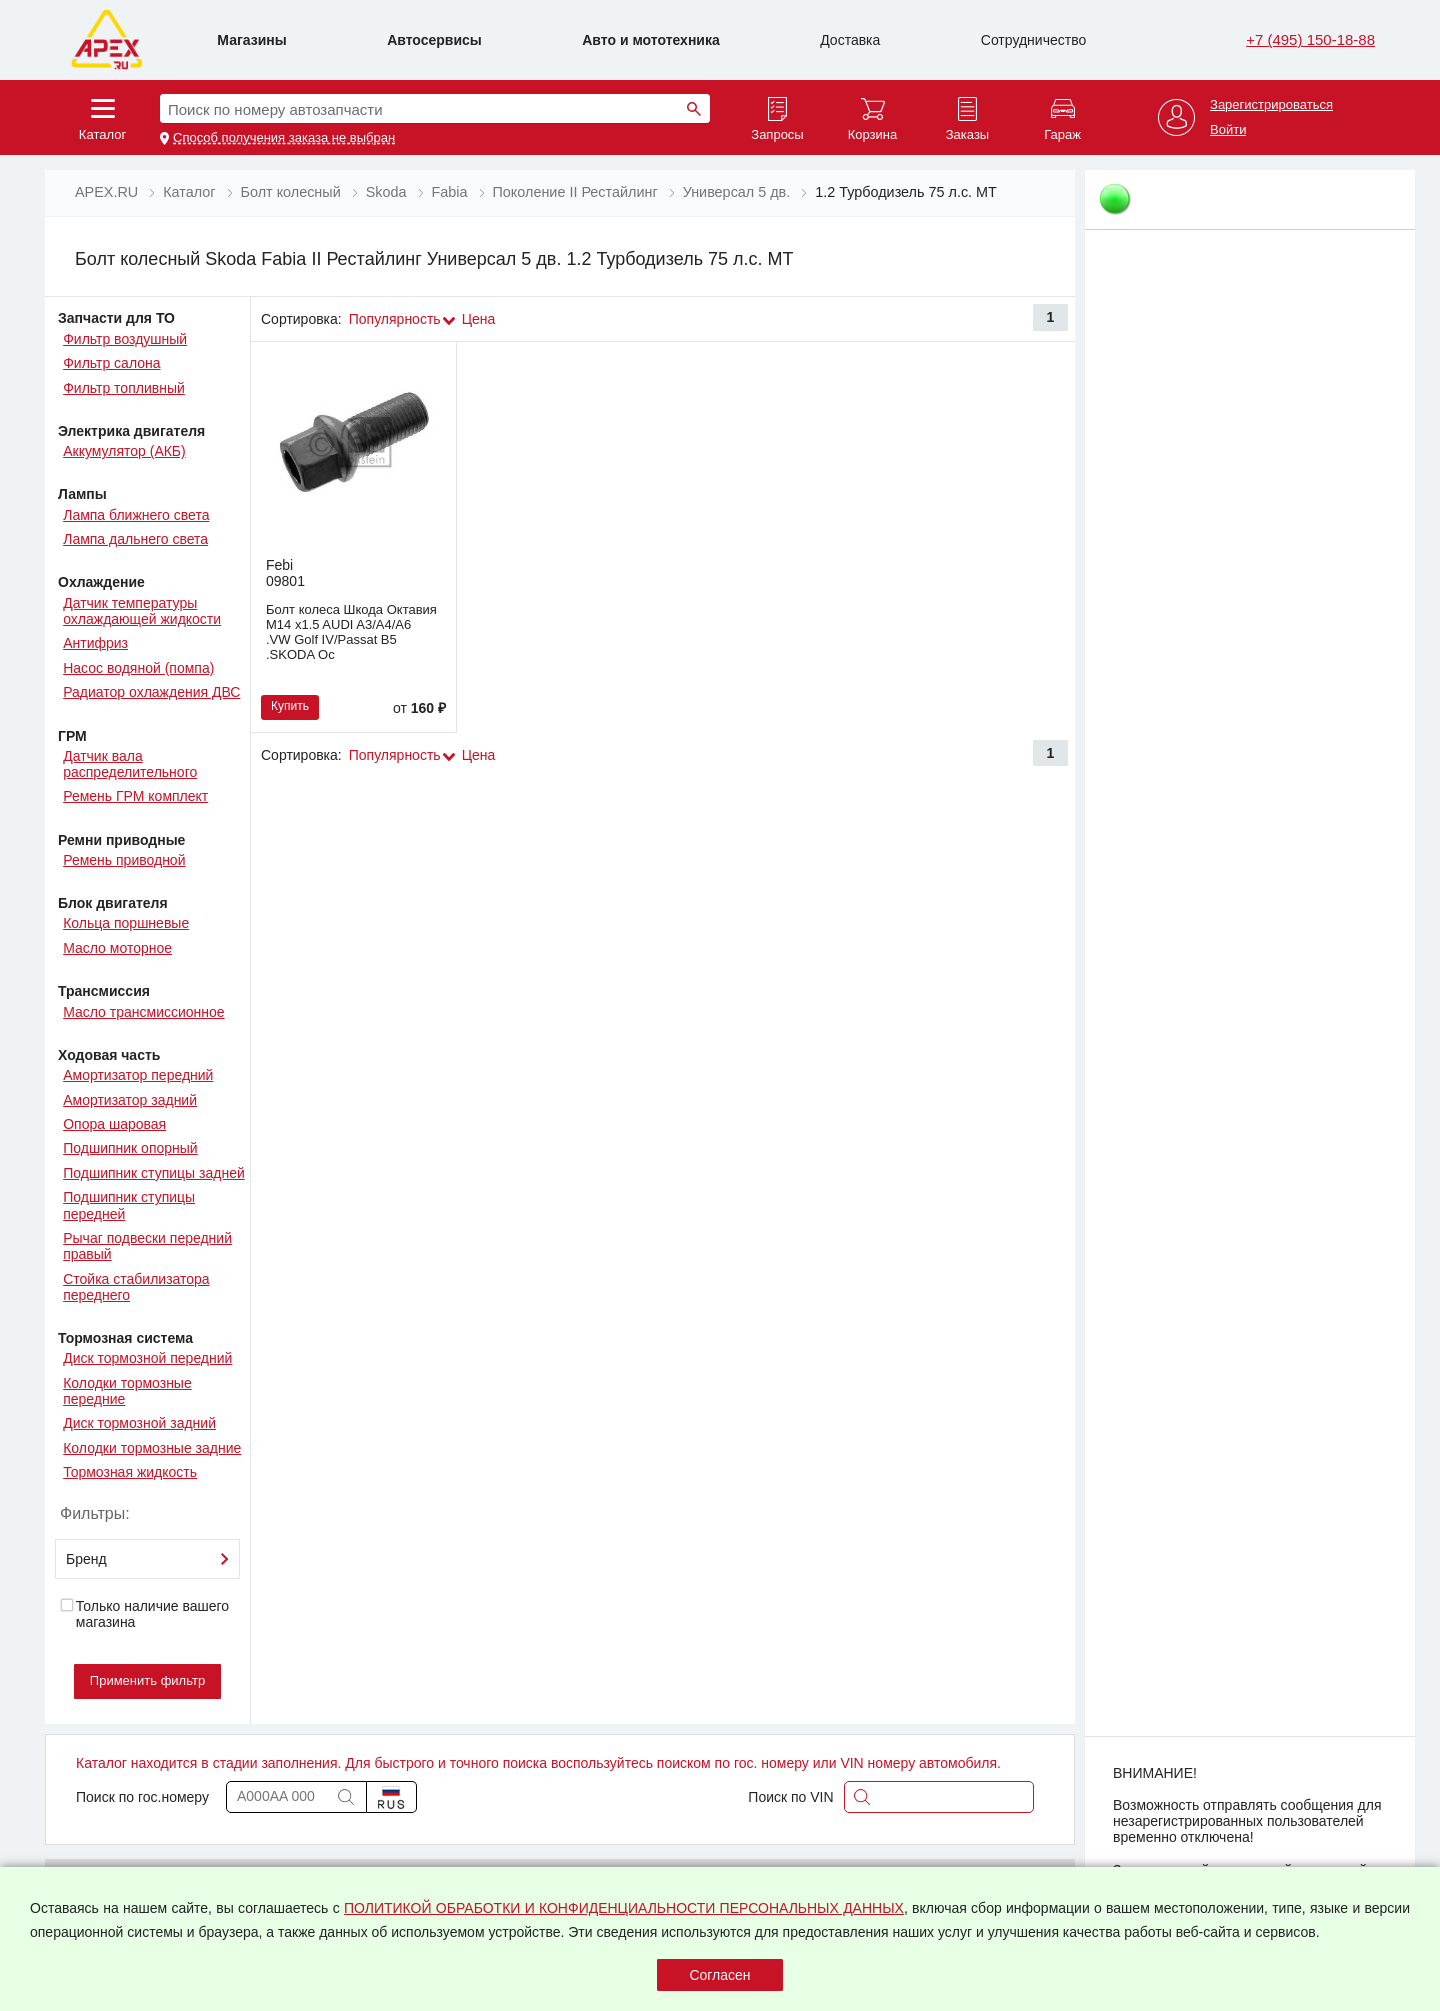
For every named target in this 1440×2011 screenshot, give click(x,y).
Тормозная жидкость (130, 1472)
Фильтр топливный (124, 388)
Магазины (251, 40)
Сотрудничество (1033, 40)
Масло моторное (117, 948)
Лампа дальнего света (135, 539)
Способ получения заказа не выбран (284, 138)
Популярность (395, 319)
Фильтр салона (111, 363)
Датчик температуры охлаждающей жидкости (142, 611)
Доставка (850, 40)
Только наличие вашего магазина (144, 1614)
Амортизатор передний (138, 1075)
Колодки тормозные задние (152, 1448)
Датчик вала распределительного (130, 764)
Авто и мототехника (651, 40)
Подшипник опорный (130, 1148)
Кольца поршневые (126, 923)
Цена (479, 319)
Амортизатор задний (130, 1100)
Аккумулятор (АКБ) (124, 451)
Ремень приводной (124, 860)
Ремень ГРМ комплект (135, 796)
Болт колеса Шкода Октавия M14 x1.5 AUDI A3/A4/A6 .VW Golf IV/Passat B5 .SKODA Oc (351, 632)
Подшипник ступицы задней (154, 1173)
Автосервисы (434, 40)
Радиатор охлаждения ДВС (151, 692)
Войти (1228, 130)
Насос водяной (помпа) (138, 668)
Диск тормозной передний (147, 1358)
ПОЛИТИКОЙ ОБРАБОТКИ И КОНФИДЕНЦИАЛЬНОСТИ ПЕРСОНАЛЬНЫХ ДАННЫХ (624, 1908)
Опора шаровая (114, 1124)
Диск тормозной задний (139, 1423)
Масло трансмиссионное (143, 1012)
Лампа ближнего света (136, 515)
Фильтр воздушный (125, 339)
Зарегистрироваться (1271, 105)
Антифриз (95, 643)
